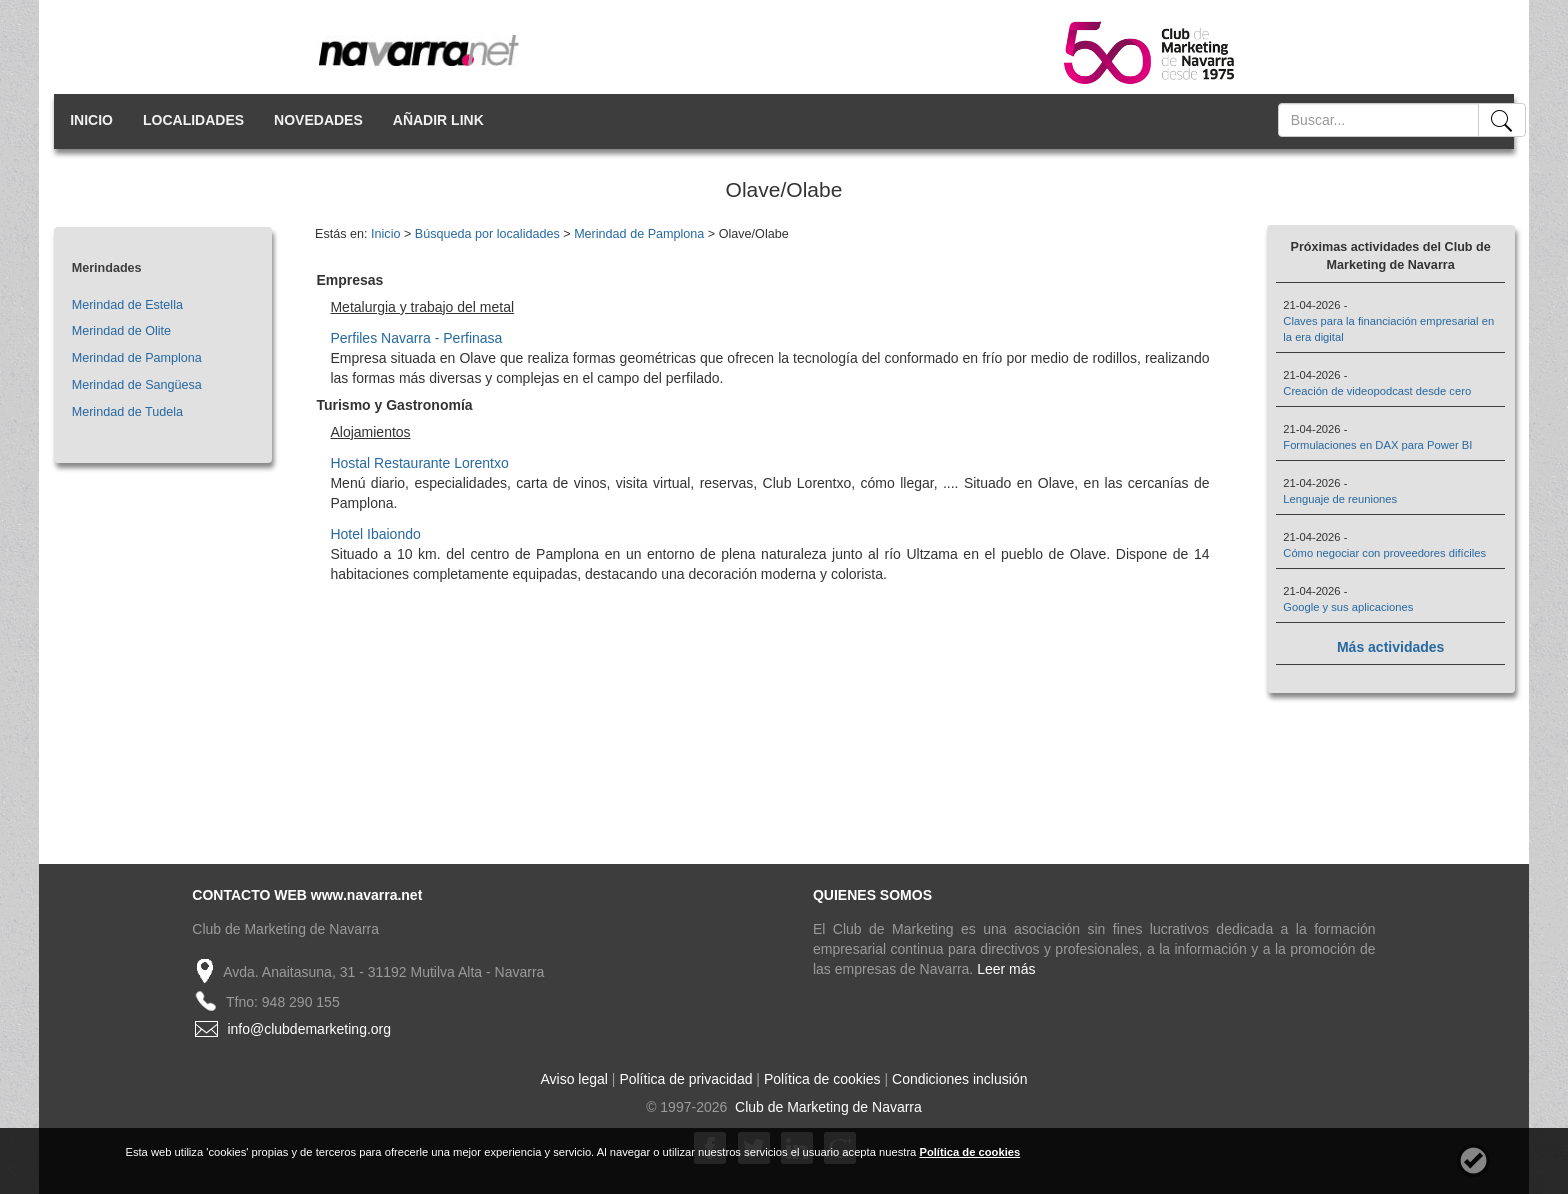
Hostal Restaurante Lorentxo (419, 463)
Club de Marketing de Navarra (826, 1107)
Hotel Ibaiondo (375, 534)
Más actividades (1390, 647)
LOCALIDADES (193, 120)
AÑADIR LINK (438, 120)
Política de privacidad (685, 1079)
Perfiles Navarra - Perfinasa (416, 338)
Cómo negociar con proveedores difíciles (1384, 553)
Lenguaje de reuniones (1340, 499)
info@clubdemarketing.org (309, 1029)
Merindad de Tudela (127, 412)
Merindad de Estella (127, 305)
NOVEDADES (318, 120)
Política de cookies (822, 1079)
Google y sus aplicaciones (1348, 607)
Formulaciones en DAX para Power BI (1377, 445)
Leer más (1006, 969)
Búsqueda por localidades (487, 234)
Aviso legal (574, 1079)
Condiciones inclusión (959, 1079)
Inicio (385, 234)
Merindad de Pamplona (137, 358)
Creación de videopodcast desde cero (1377, 391)
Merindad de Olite (121, 331)
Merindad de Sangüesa (137, 385)
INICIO (91, 120)
